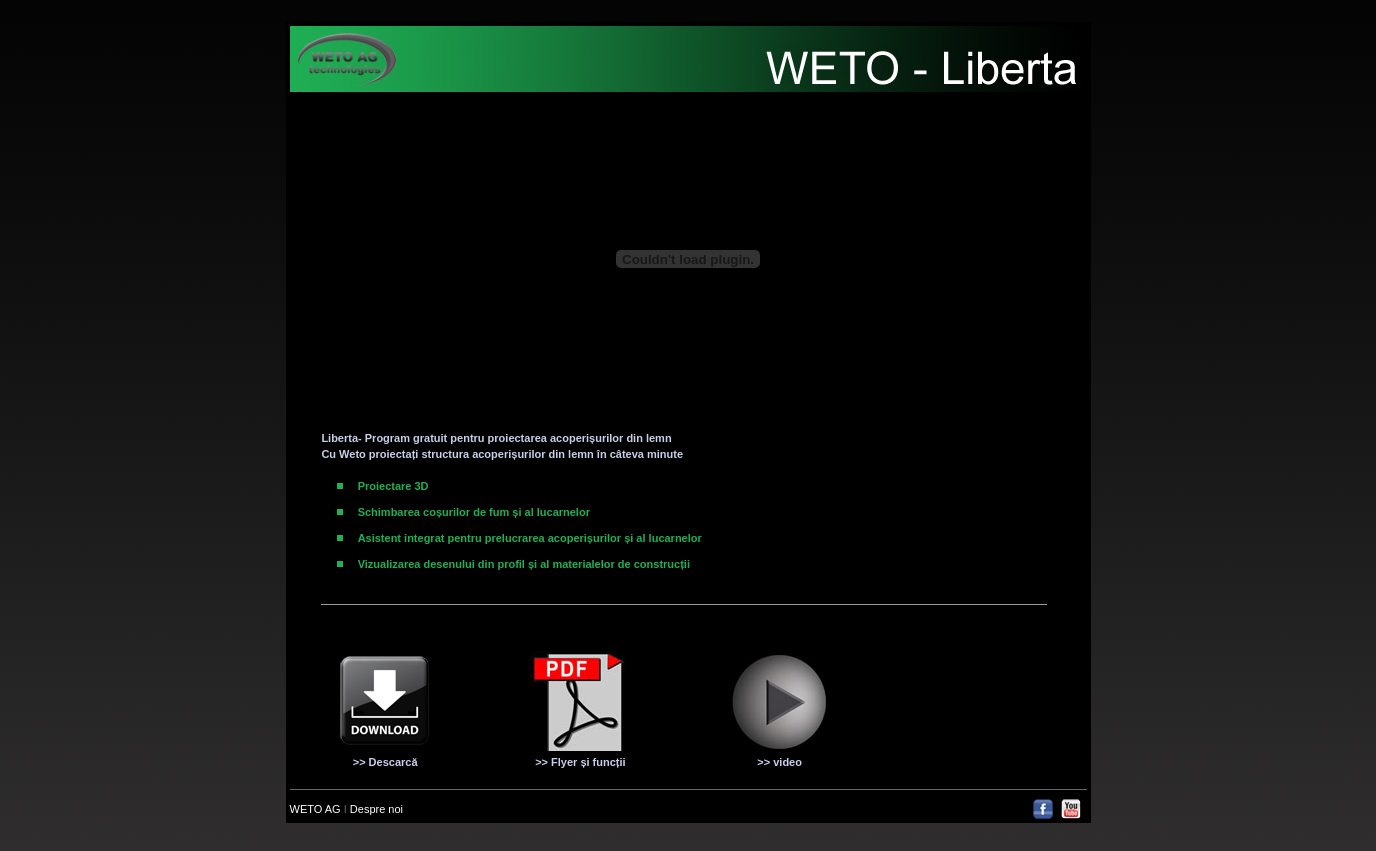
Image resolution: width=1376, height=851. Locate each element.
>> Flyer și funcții (580, 762)
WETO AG (317, 809)
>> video (779, 762)
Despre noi (376, 809)
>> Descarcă (385, 762)
